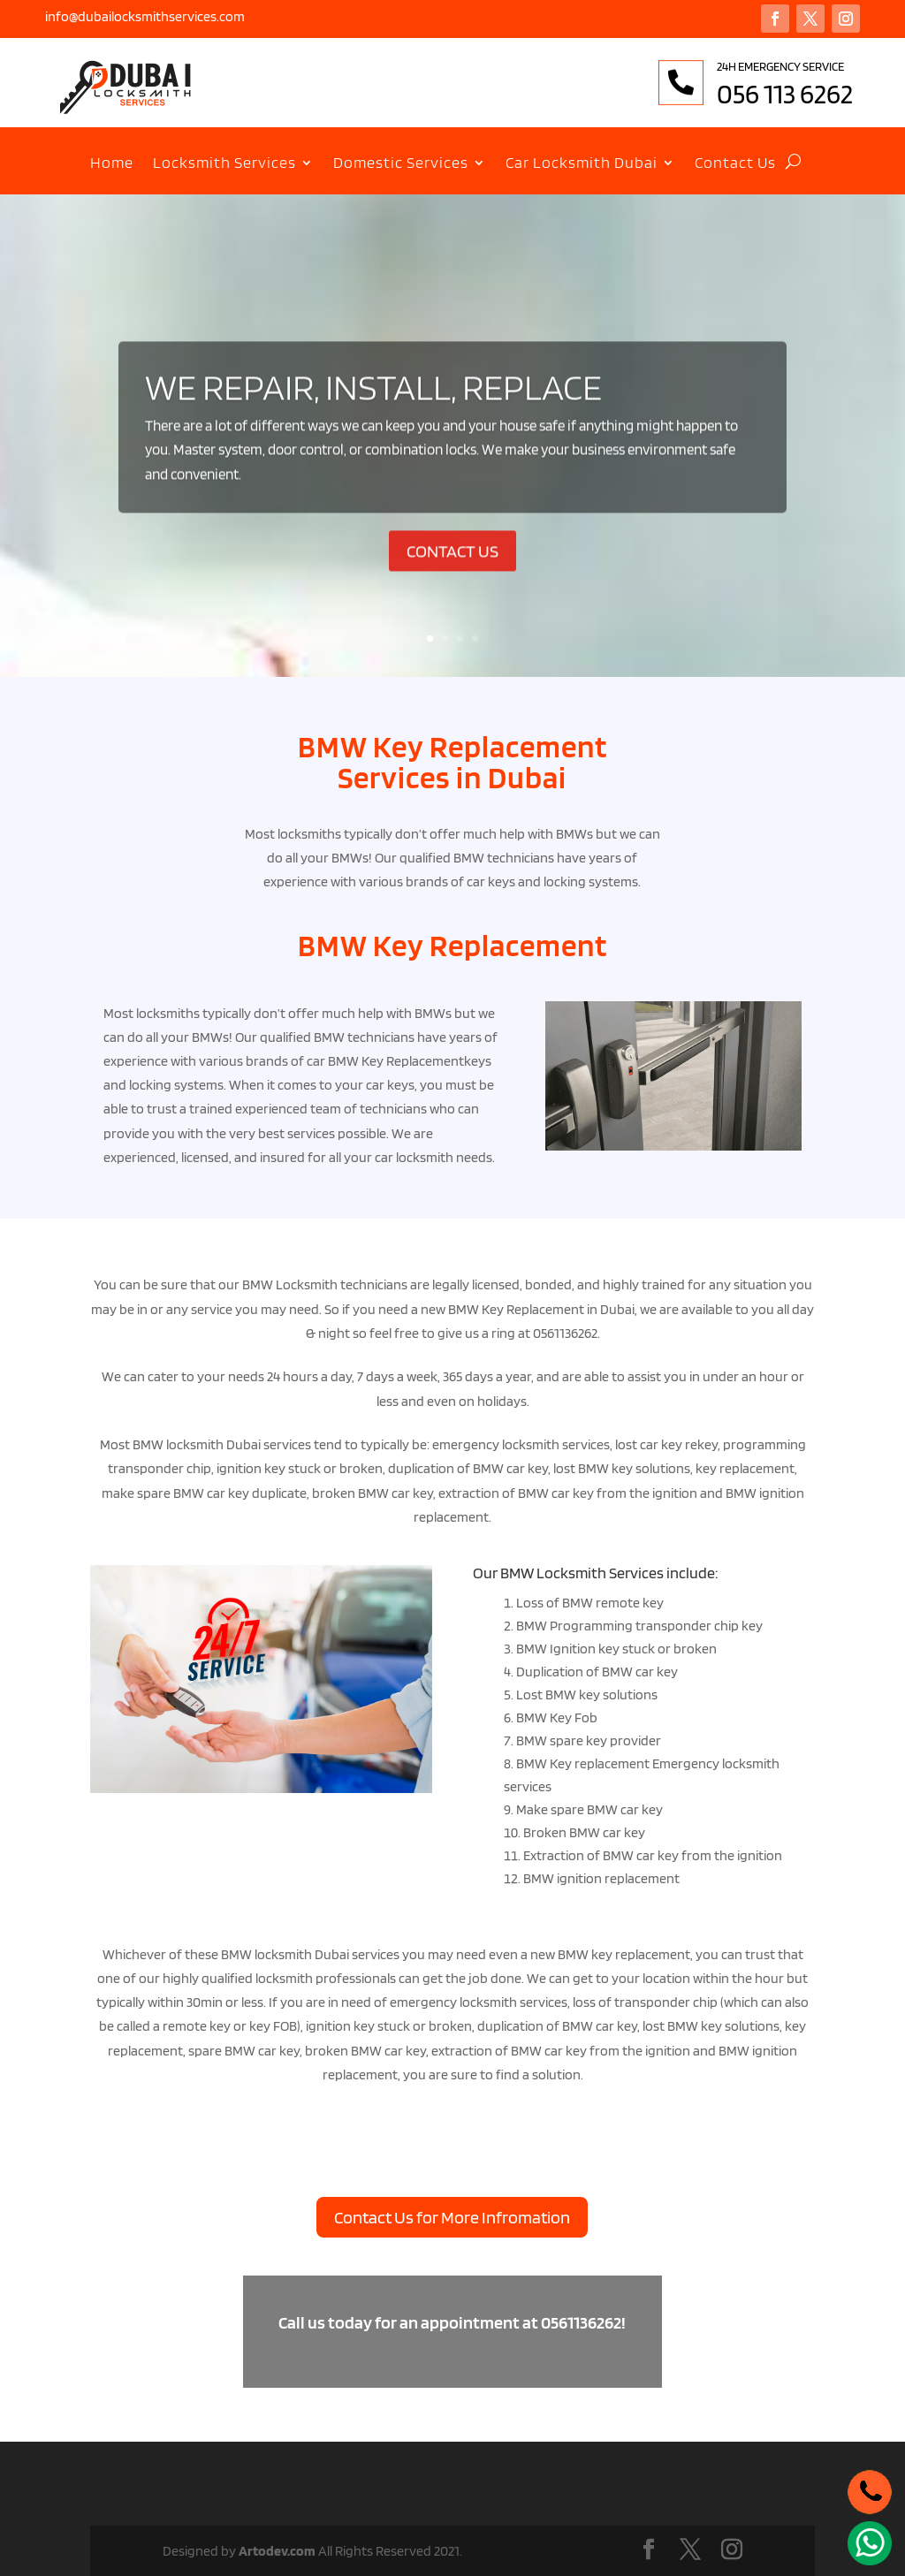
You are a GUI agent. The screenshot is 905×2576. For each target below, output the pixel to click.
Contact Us (735, 163)
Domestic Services (400, 163)
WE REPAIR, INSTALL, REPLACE (373, 414)
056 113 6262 (832, 93)
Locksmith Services (224, 163)
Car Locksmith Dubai (582, 163)
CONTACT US (452, 578)
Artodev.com (277, 2550)
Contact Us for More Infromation (452, 2217)
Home (111, 163)
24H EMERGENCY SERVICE (827, 66)
